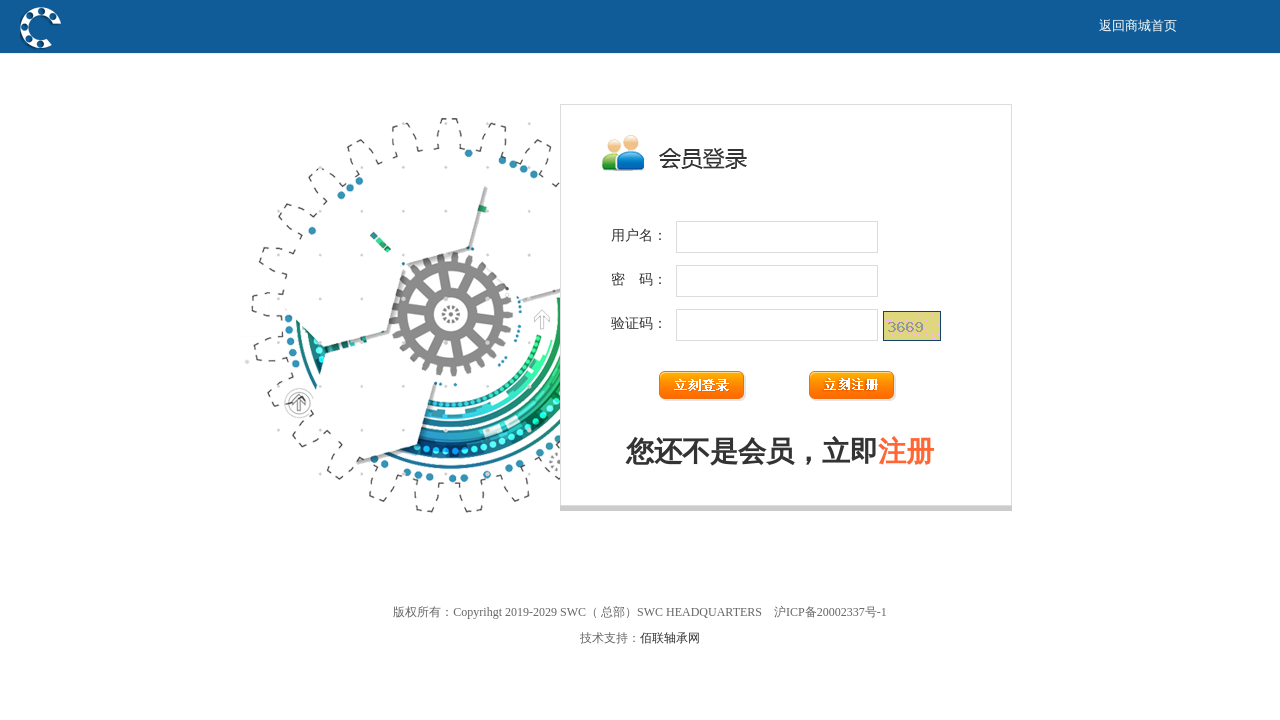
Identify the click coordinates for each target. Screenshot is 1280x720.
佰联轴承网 (670, 638)
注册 (906, 451)
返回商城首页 (1138, 25)
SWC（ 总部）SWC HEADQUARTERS (193, 73)
